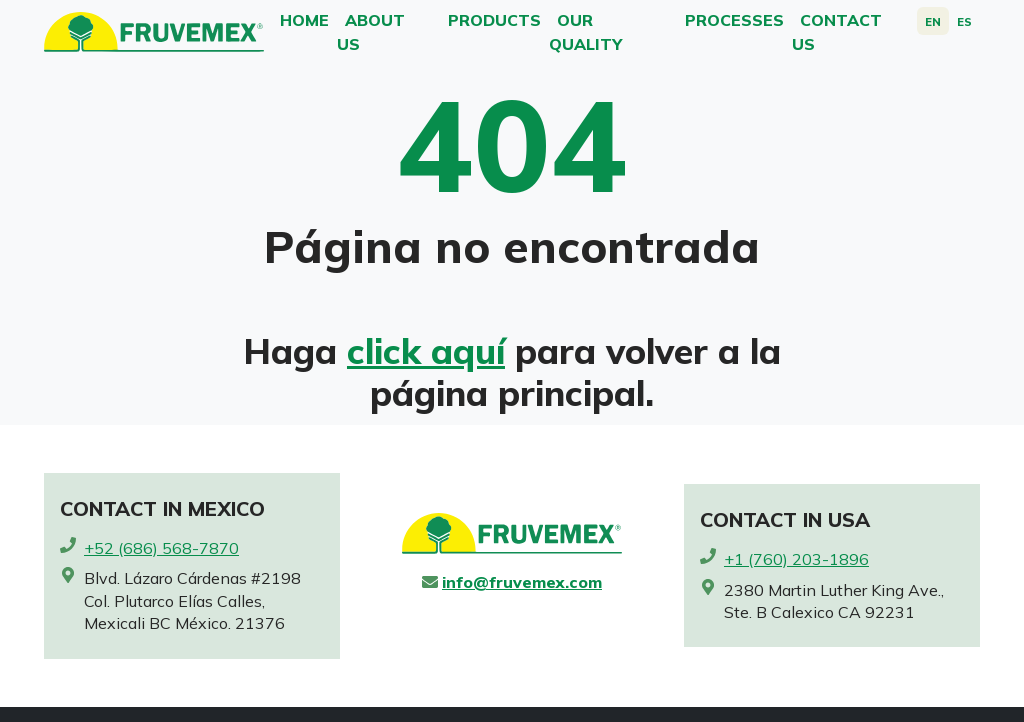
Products (494, 20)
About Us (371, 32)
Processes (734, 20)
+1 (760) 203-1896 (796, 559)
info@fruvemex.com (522, 582)
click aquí (426, 351)
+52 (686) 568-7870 (161, 548)
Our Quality (585, 32)
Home (304, 20)
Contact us (837, 32)
